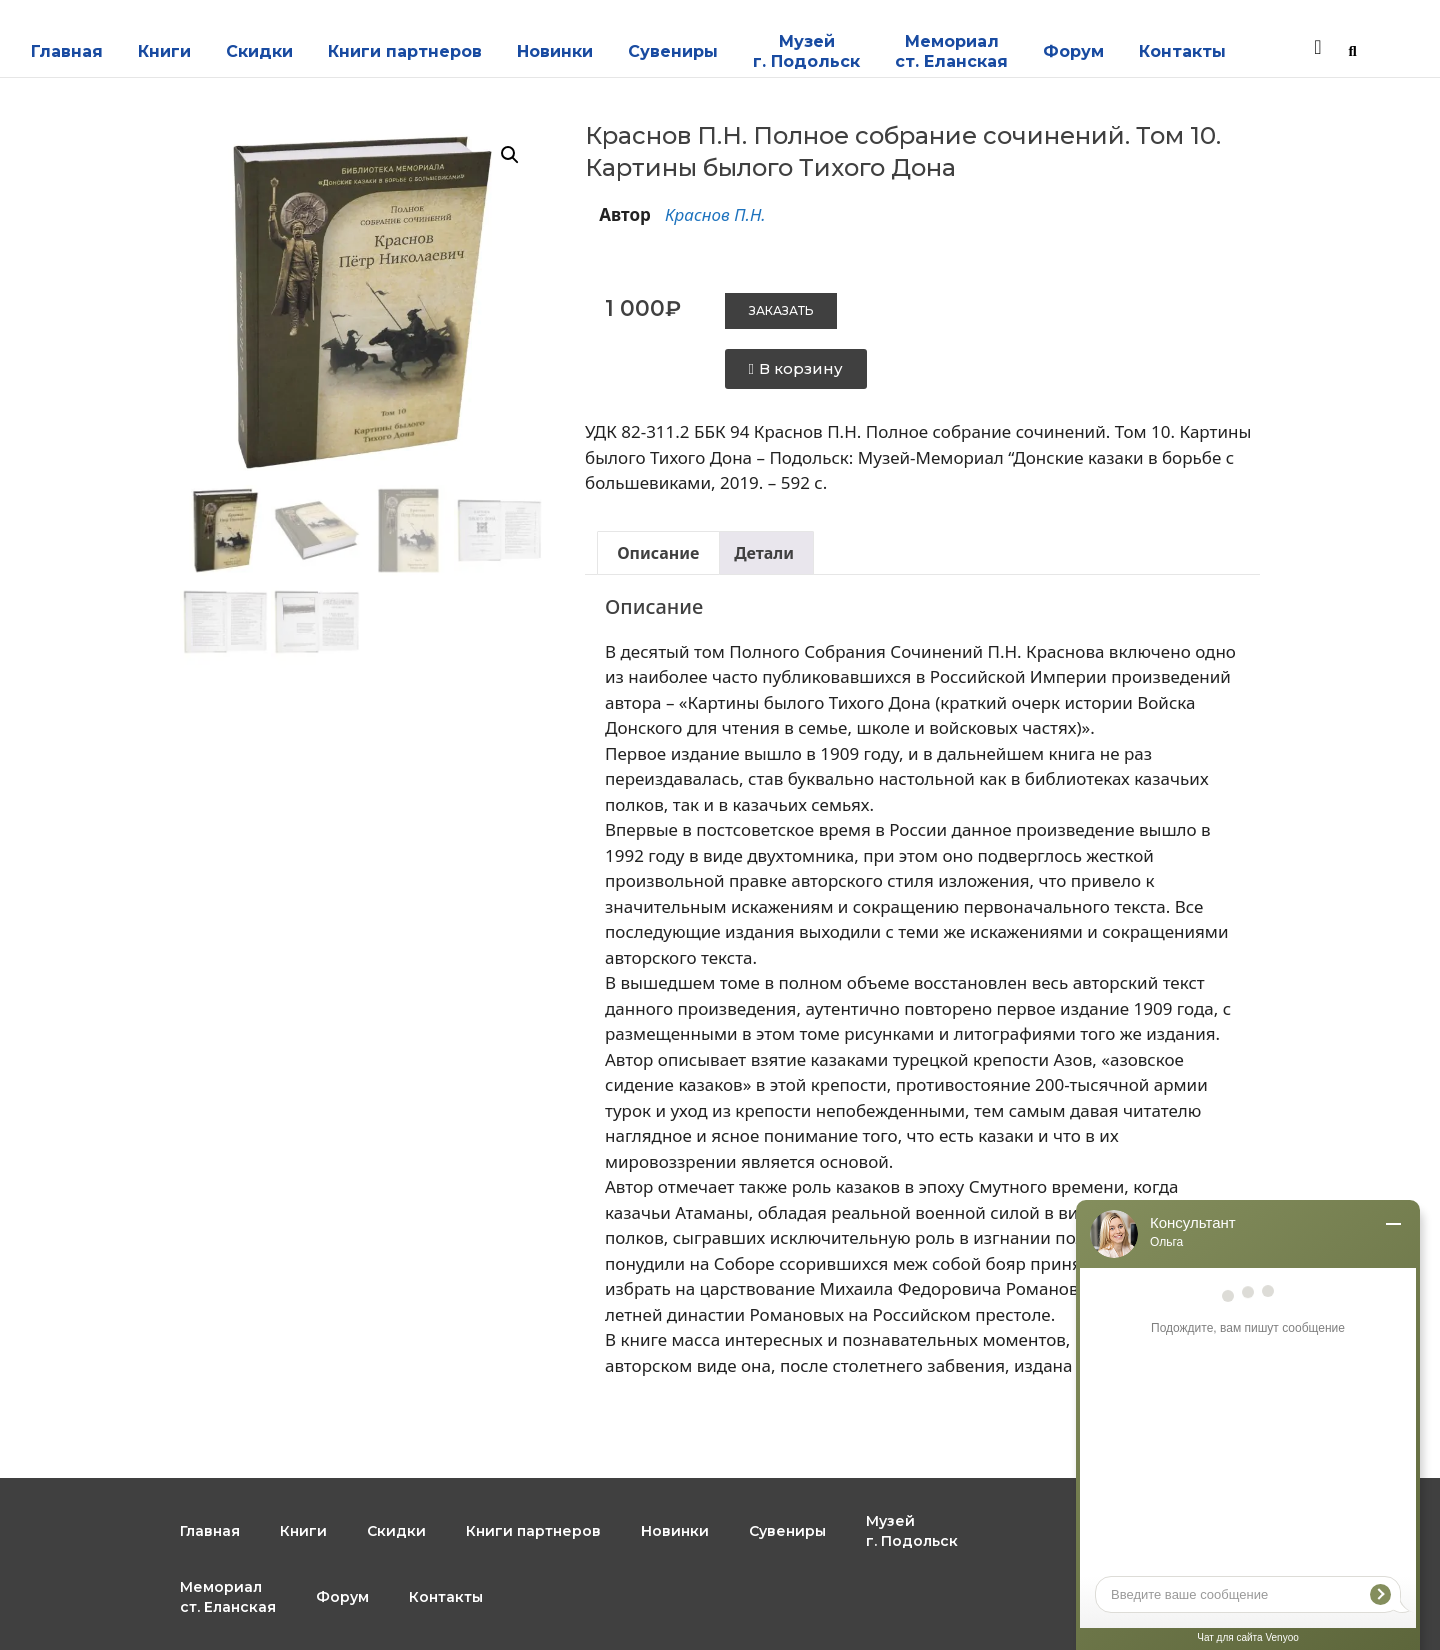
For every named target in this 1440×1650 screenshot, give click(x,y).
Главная (67, 51)
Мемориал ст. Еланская (951, 51)
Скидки (259, 51)
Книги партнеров (405, 51)
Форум (1073, 51)
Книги (164, 51)
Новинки (555, 51)
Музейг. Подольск (806, 51)
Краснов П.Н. (715, 214)
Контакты (1182, 51)
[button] (510, 155)
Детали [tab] (764, 553)
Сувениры (673, 51)
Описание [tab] (658, 553)
